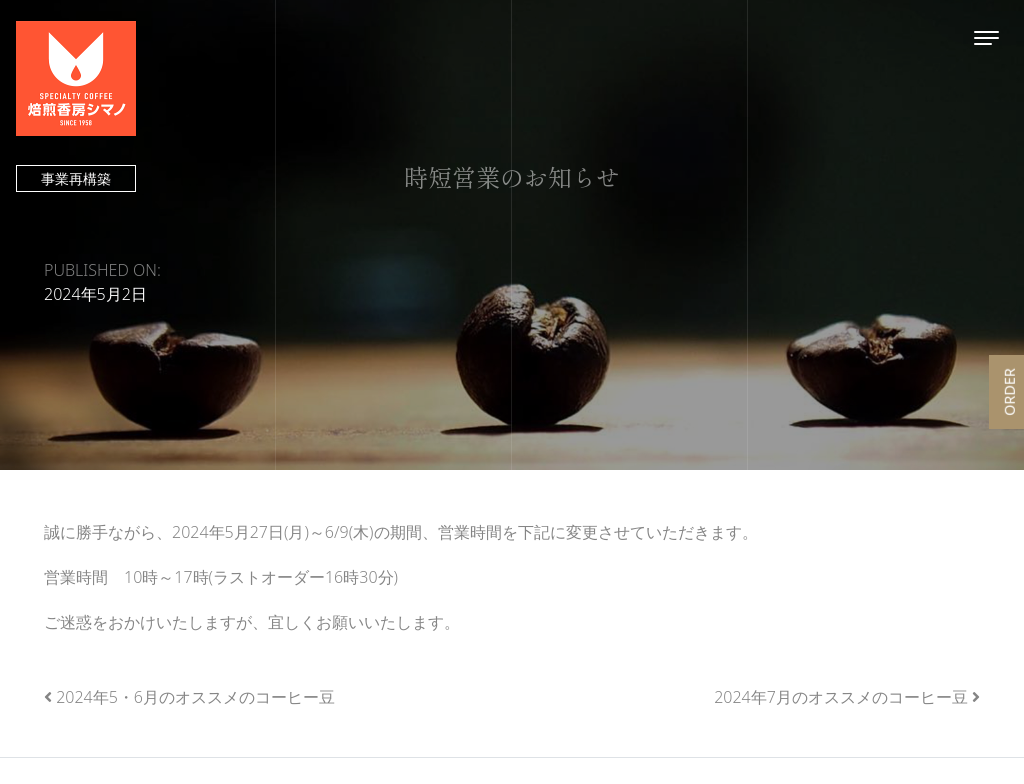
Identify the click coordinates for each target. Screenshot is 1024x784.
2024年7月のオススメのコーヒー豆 (841, 697)
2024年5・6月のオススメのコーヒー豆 (195, 697)
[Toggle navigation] (986, 37)
